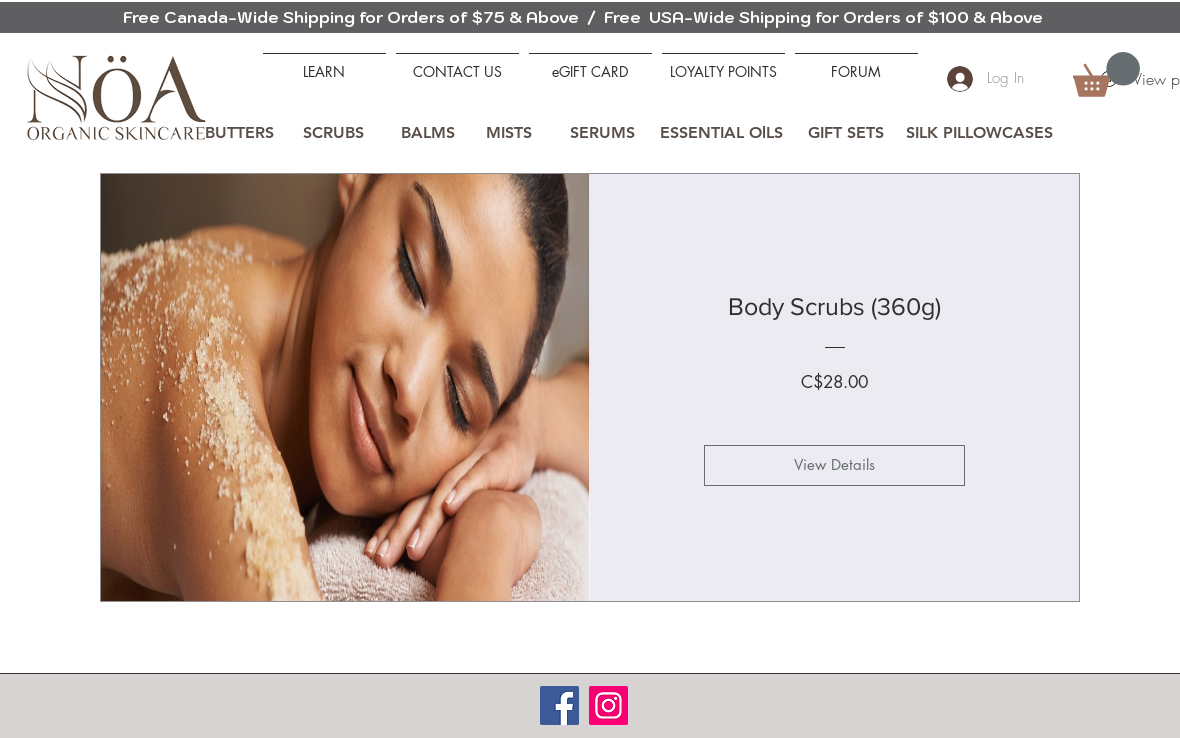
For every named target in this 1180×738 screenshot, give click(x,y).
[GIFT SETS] (846, 133)
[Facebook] (559, 705)
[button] (1106, 74)
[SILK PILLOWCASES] (979, 133)
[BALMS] (428, 133)
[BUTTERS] (239, 133)
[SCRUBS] (333, 133)
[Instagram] (608, 705)
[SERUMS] (602, 133)
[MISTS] (509, 133)
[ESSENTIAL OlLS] (721, 133)
